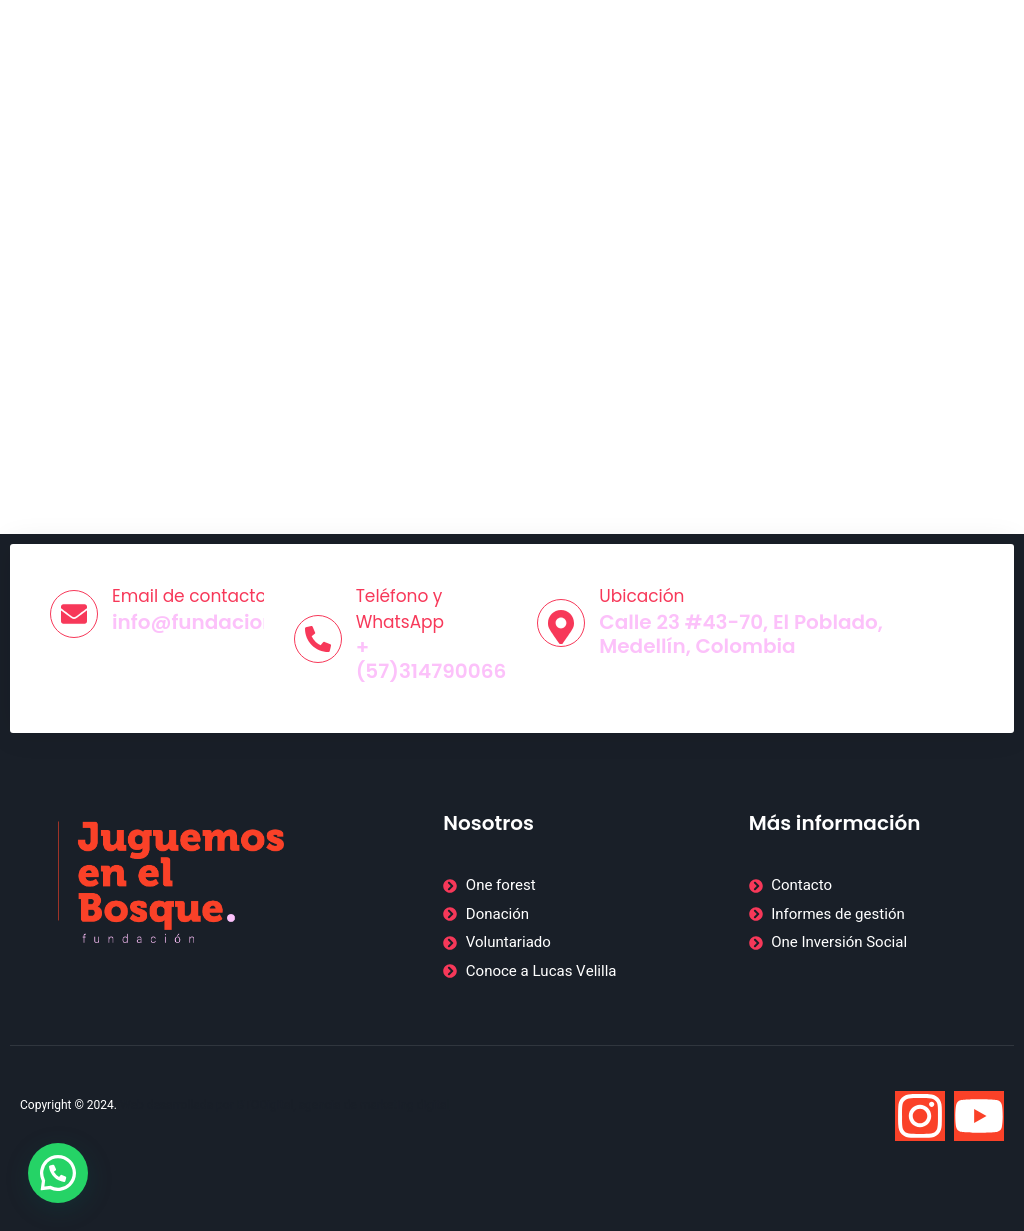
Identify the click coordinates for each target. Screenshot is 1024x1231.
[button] (58, 1173)
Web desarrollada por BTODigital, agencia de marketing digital (284, 1105)
